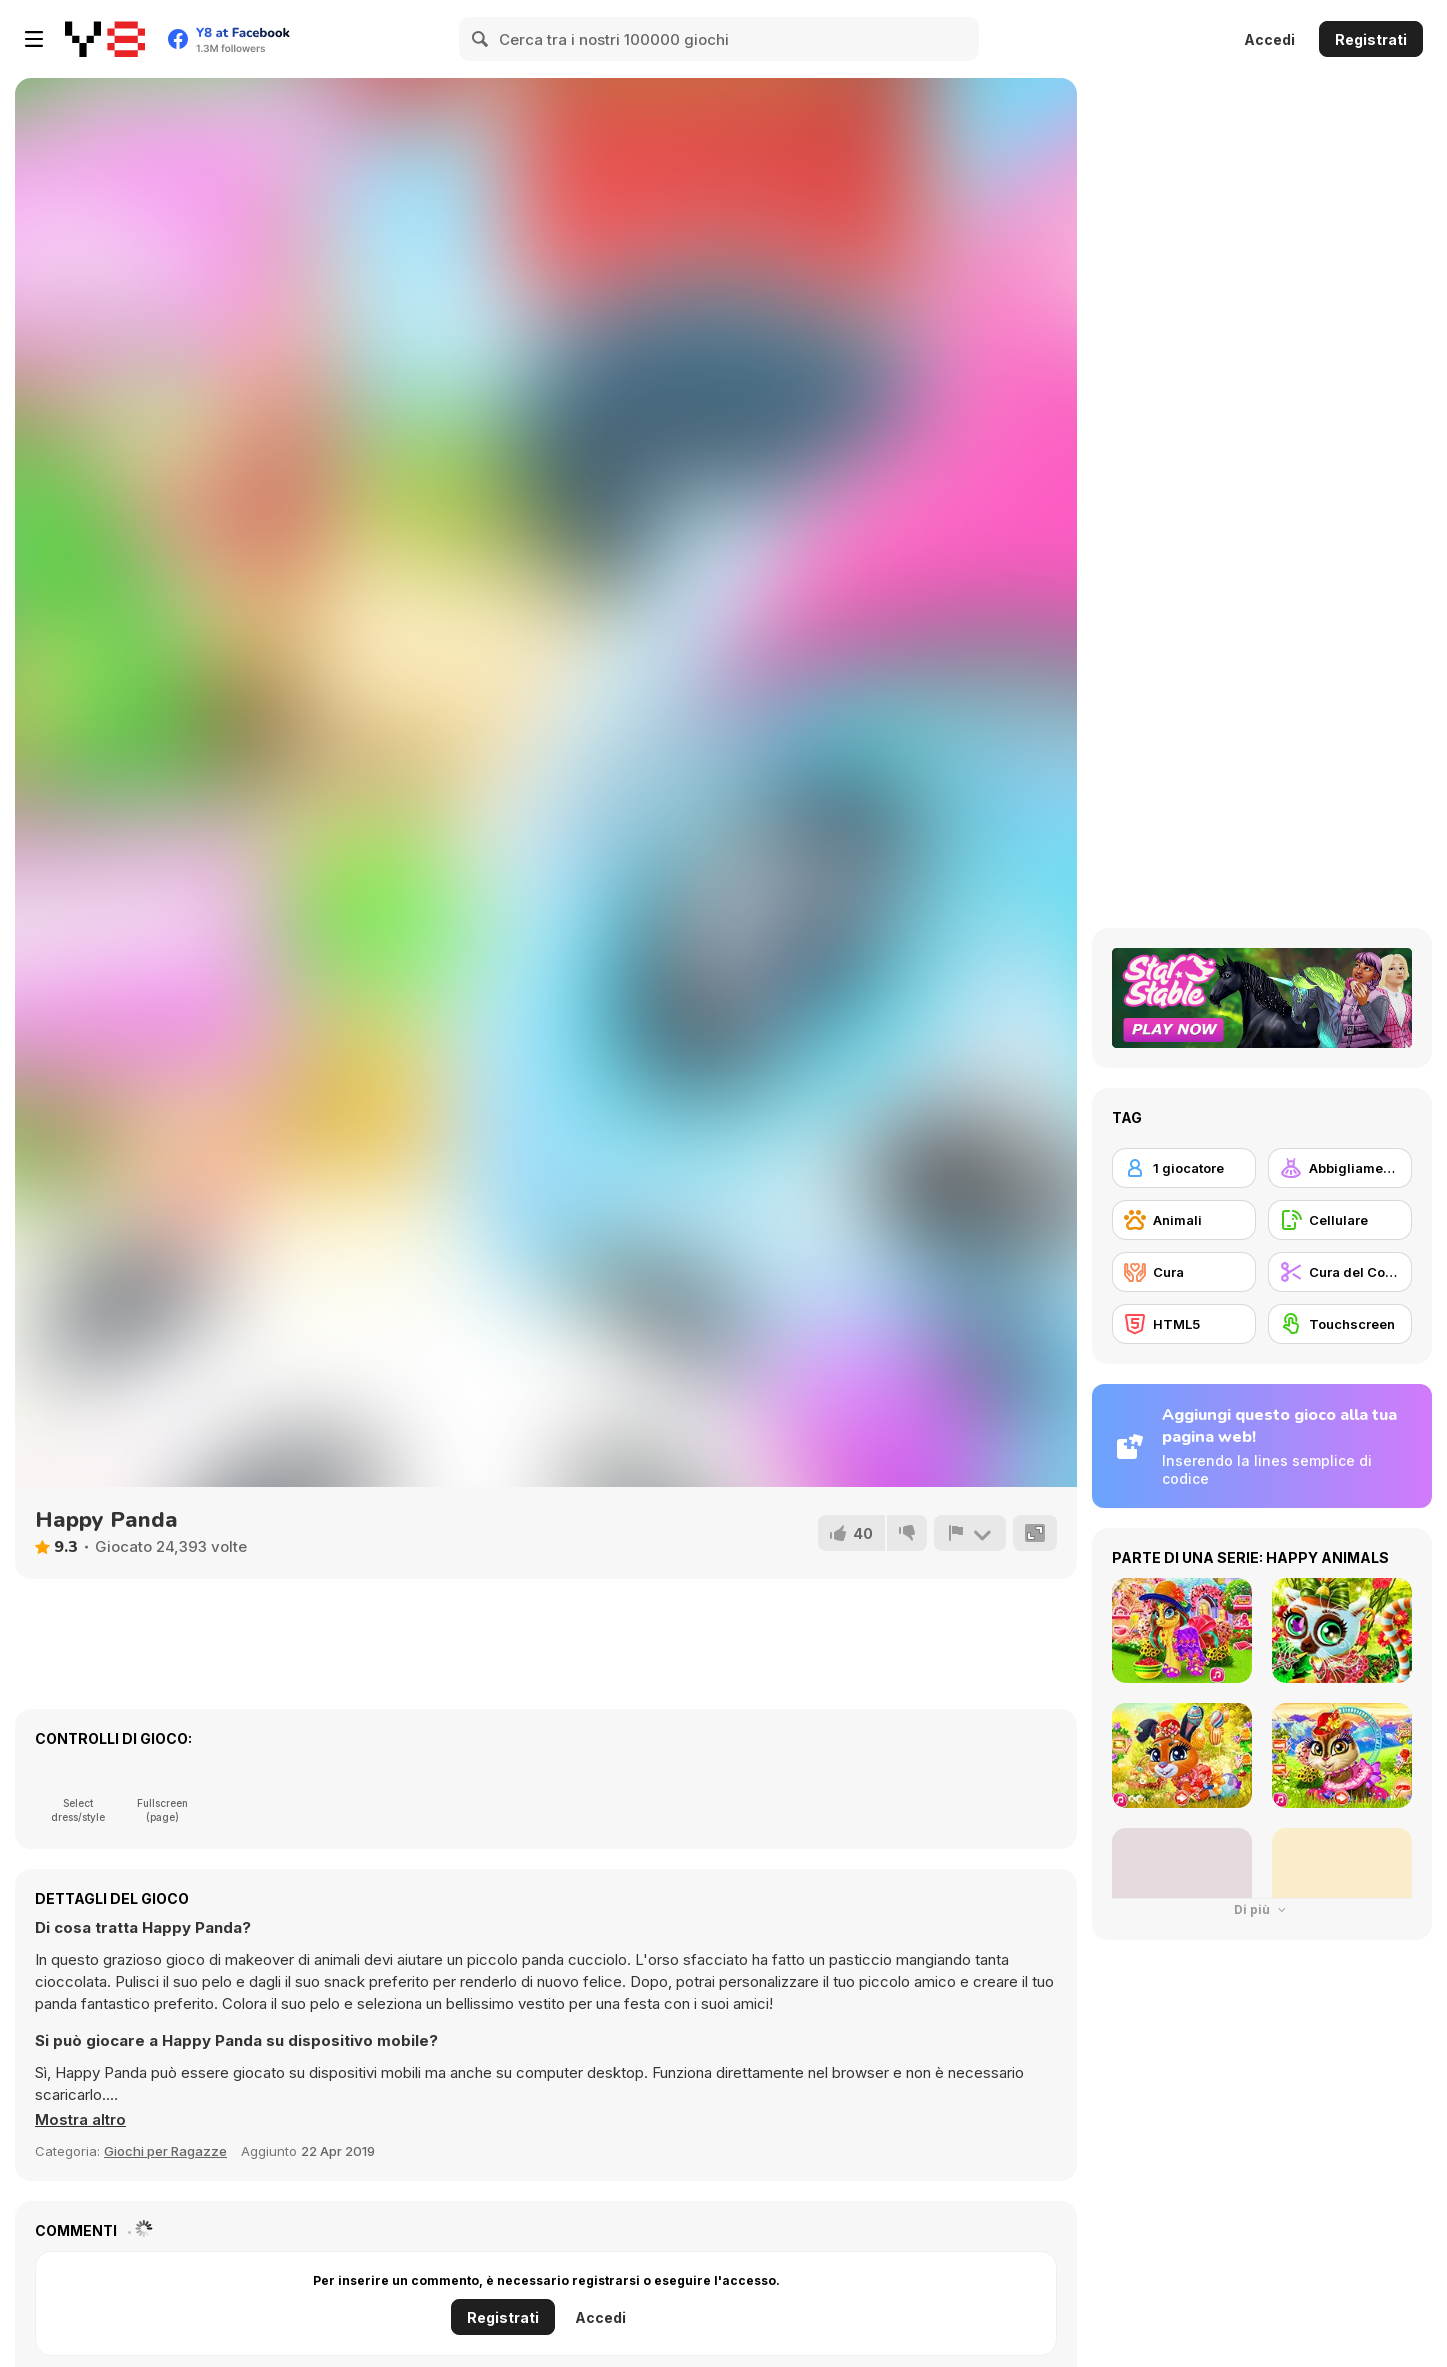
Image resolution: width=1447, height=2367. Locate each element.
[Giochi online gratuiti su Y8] (105, 39)
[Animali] (1184, 1220)
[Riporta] (970, 1533)
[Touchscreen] (1340, 1324)
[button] (80, 2120)
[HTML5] (1184, 1324)
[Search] (481, 39)
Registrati (1371, 39)
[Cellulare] (1340, 1220)
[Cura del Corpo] (1340, 1272)
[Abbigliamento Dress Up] (1340, 1168)
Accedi (1269, 39)
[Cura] (1184, 1272)
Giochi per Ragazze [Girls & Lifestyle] (165, 2151)
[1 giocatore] (1184, 1168)
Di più (1262, 1909)
